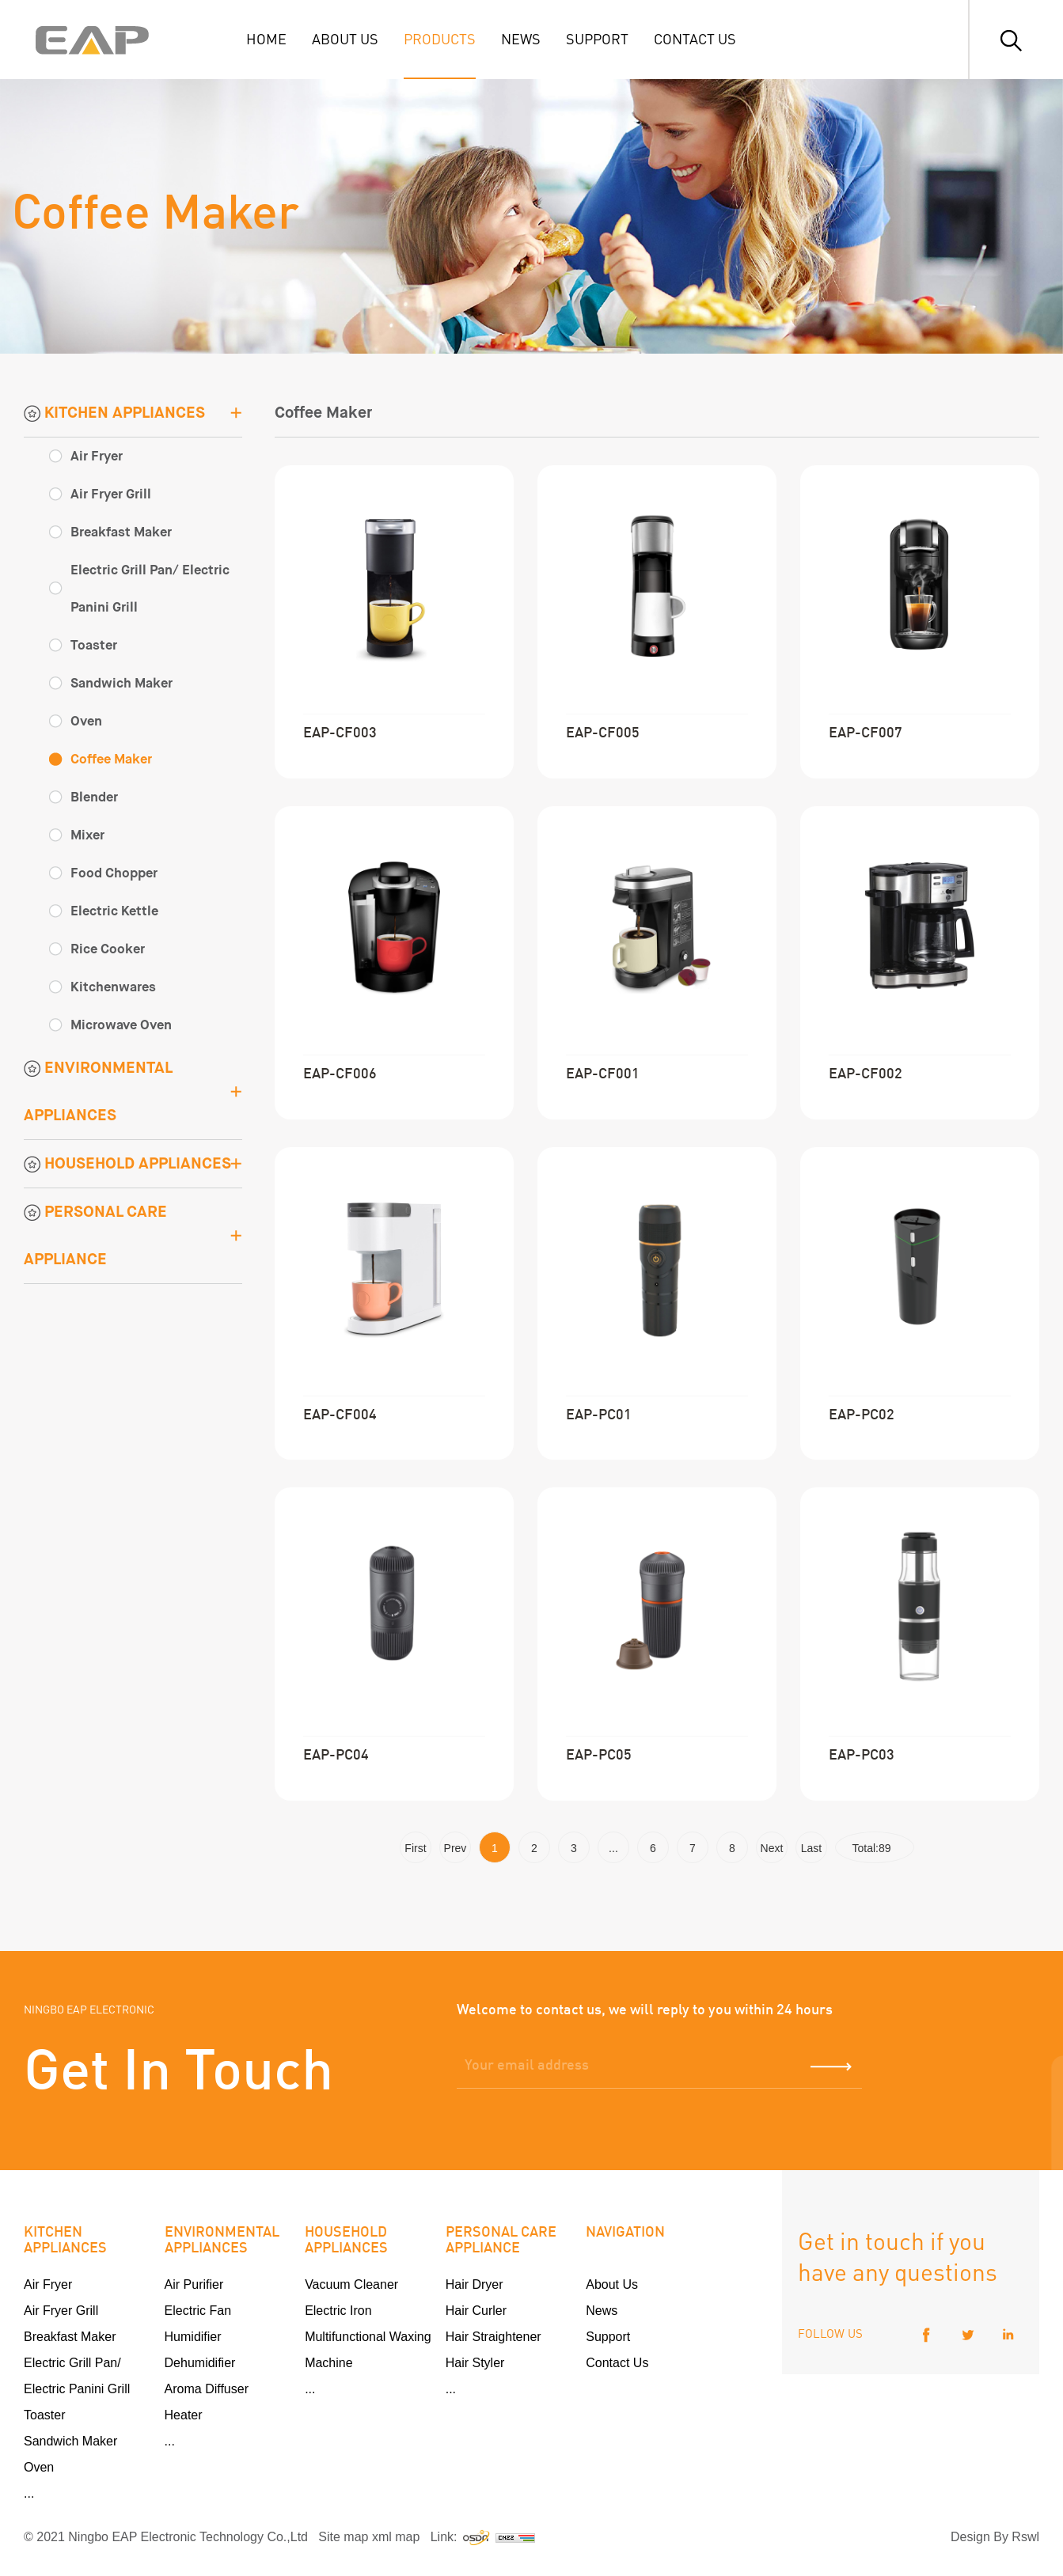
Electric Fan (198, 2310)
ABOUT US (345, 38)
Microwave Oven (121, 1024)
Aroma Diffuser (207, 2389)
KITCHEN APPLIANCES (114, 412)
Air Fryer (96, 456)
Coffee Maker (111, 759)
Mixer (87, 835)
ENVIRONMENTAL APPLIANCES (98, 1091)
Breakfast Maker (121, 532)
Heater (184, 2415)
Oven (86, 721)
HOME (266, 38)
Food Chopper (114, 873)
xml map (396, 2537)
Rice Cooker (107, 949)
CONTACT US (695, 38)
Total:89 (875, 1848)
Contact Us (617, 2363)
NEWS (521, 38)
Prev (455, 1848)
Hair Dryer (474, 2284)
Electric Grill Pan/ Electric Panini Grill (150, 589)
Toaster (93, 645)
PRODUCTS (440, 38)
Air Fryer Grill (110, 494)
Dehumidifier (200, 2363)
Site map (343, 2537)
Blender (94, 797)
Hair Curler (476, 2310)
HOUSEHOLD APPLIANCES (127, 1163)
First (415, 1848)
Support (608, 2336)
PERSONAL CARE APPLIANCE (95, 1235)
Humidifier (193, 2336)
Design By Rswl (995, 2537)
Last (811, 1848)
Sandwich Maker (121, 683)
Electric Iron (338, 2310)
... (613, 1848)
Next (772, 1848)
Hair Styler (475, 2363)
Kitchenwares (113, 986)
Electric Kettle (114, 911)
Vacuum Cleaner (351, 2284)
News (601, 2310)
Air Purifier (194, 2284)
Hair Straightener (493, 2336)
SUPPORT (597, 38)
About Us (612, 2284)
